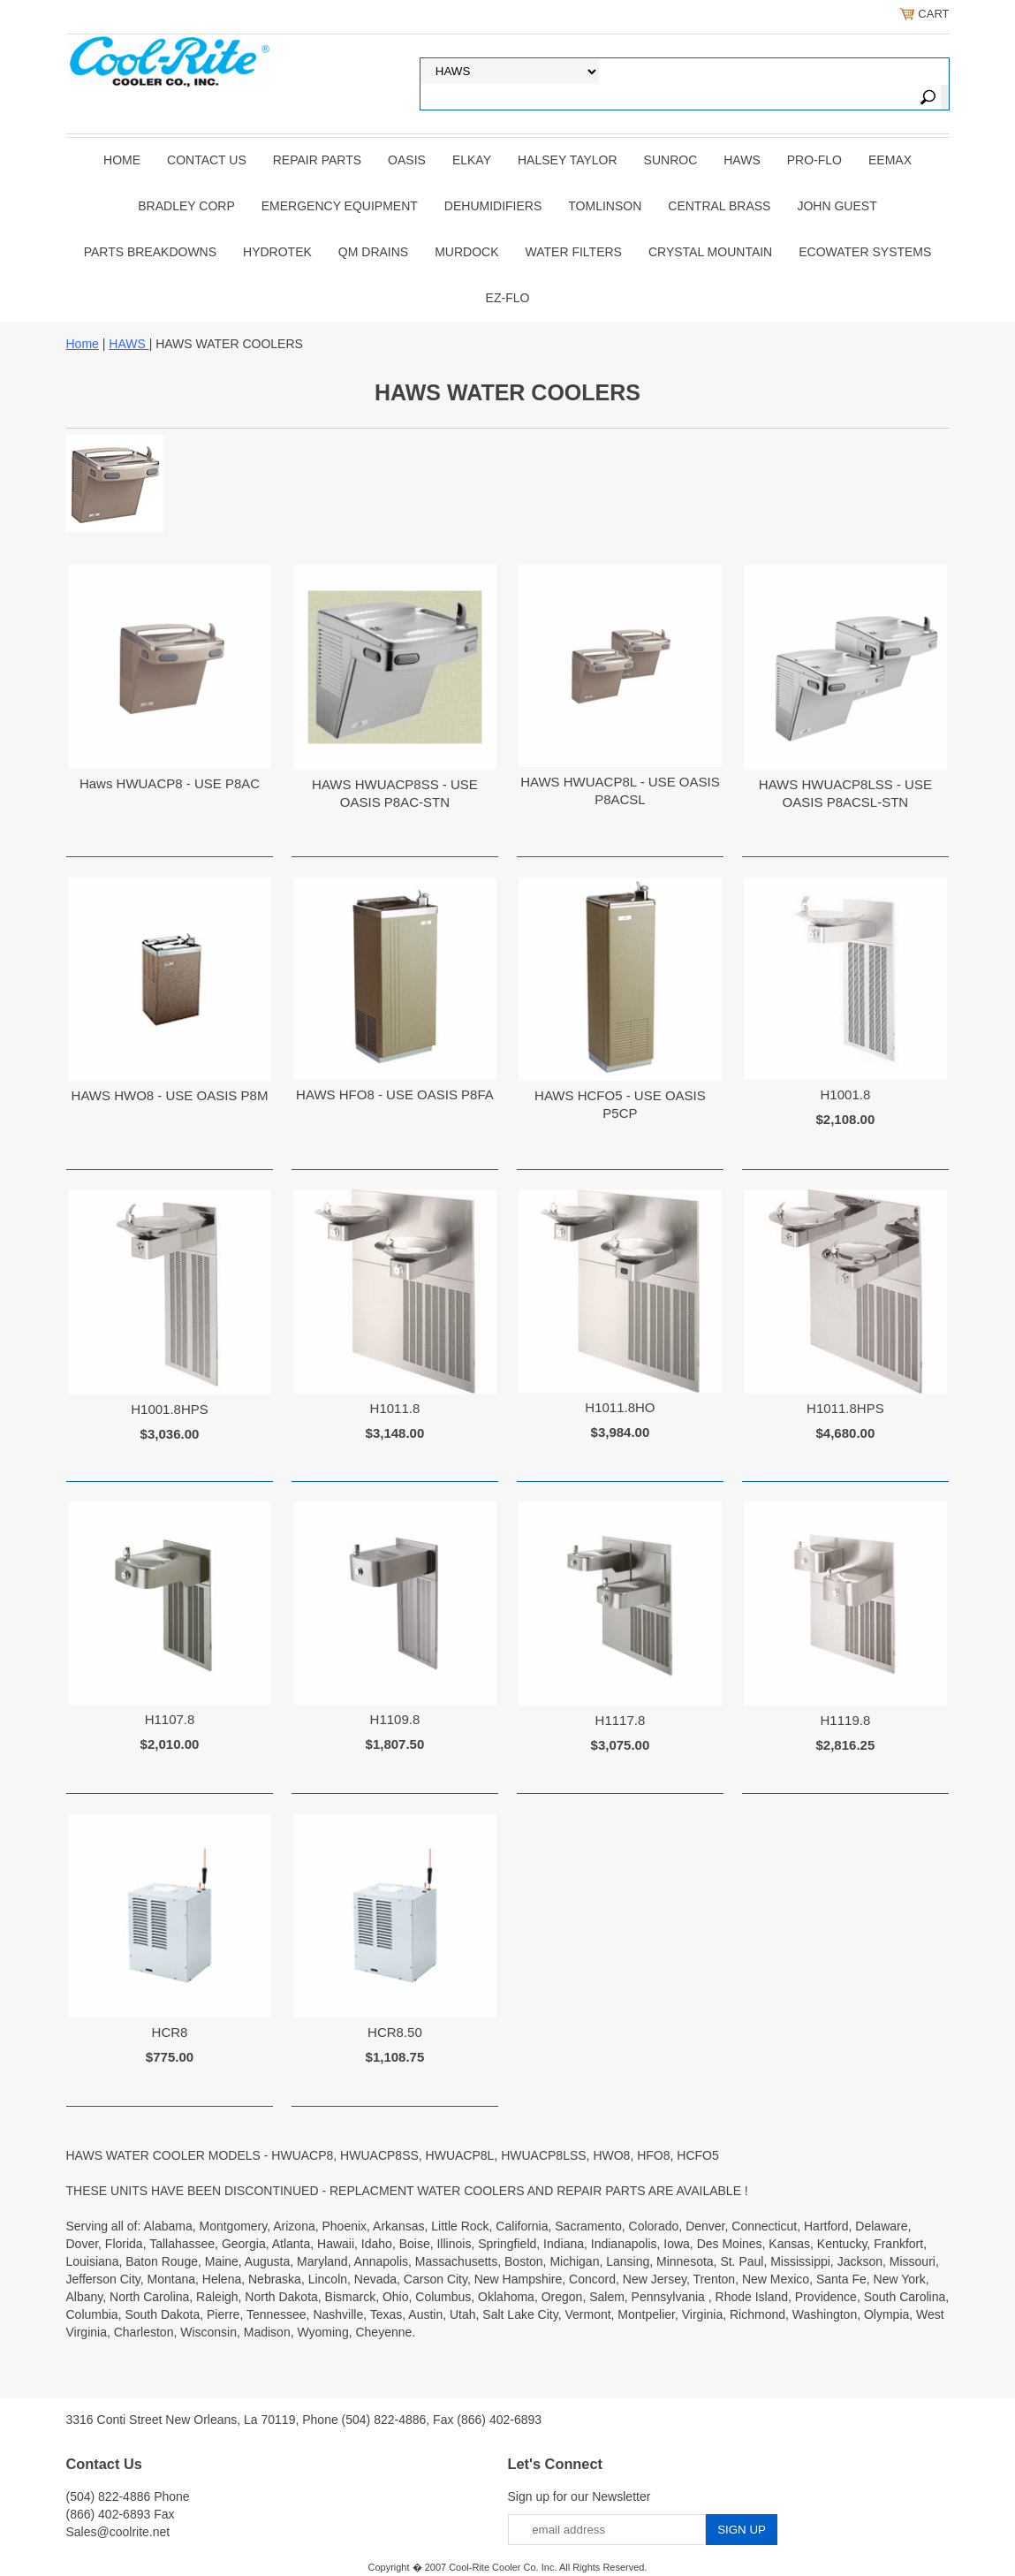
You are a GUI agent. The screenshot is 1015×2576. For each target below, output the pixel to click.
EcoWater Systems (865, 252)
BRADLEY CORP (186, 206)
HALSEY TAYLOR (567, 160)
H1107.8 (170, 1719)
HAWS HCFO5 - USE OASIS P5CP (620, 1104)
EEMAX (890, 160)
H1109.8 (395, 1719)
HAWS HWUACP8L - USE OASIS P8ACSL (620, 790)
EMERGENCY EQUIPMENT (339, 206)
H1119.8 (846, 1720)
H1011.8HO (620, 1407)
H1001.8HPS (169, 1409)
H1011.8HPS (845, 1408)
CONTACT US (206, 160)
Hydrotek (277, 252)
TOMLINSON (604, 206)
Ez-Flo (508, 298)
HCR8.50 (394, 2032)
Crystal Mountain (710, 252)
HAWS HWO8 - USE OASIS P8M (170, 1095)
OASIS (407, 160)
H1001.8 (846, 1094)
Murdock (466, 252)
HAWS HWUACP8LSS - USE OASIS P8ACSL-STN (845, 793)
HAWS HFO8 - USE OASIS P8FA (395, 1094)
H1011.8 (395, 1408)
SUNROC (671, 160)
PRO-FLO (814, 160)
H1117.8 (620, 1720)
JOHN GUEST (836, 206)
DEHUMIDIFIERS (493, 206)
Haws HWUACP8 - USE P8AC (170, 783)
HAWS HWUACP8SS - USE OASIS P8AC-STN (395, 793)
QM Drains (373, 252)
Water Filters (574, 252)
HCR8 (170, 2032)
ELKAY (471, 160)
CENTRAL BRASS (719, 206)
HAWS (741, 160)
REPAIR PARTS (317, 160)
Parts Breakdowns (150, 252)
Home (121, 160)
